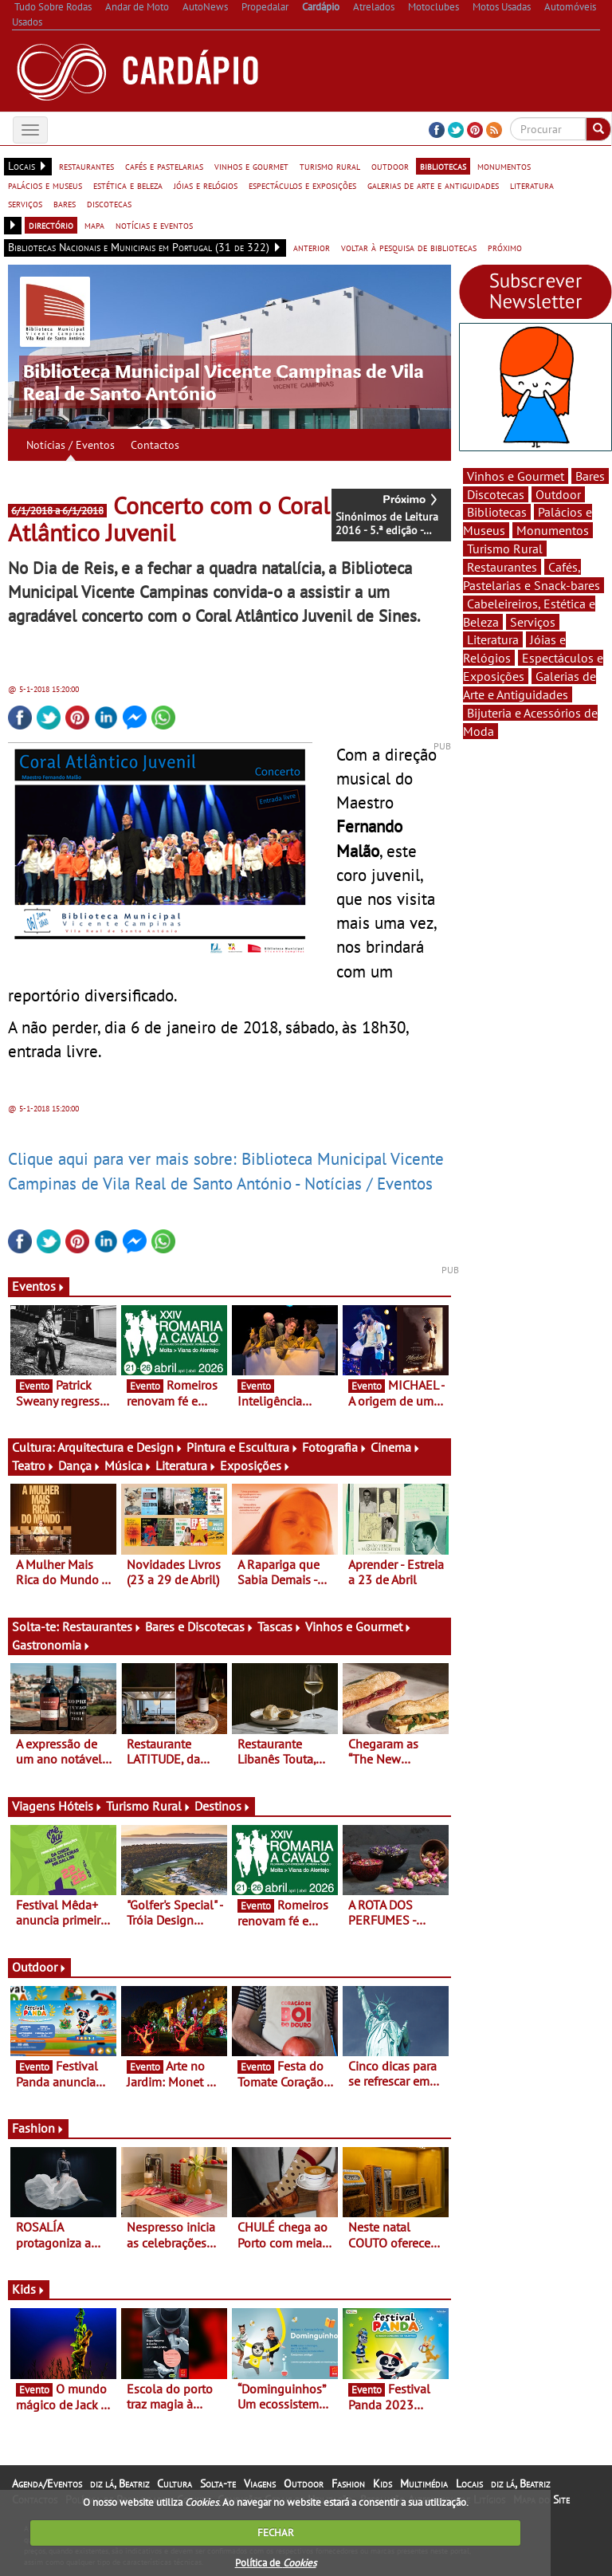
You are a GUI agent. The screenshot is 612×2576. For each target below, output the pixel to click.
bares (64, 203)
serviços (25, 203)
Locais (469, 2483)
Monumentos (552, 530)
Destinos (222, 1806)
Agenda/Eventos (47, 2483)
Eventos (38, 1286)
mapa (94, 225)
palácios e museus (45, 185)
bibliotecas (443, 166)
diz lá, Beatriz (119, 2483)
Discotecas (495, 494)
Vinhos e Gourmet (358, 1626)
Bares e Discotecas (199, 1626)
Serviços (532, 622)
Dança (79, 1465)
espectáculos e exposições (302, 185)
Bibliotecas (497, 512)
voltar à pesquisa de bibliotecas (409, 247)
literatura (532, 185)
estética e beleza (128, 185)
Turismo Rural (148, 1806)
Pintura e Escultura (242, 1447)
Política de (275, 2563)
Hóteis (80, 1806)
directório (51, 225)
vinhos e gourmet (251, 166)
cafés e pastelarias (164, 166)
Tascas (279, 1626)
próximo (505, 247)
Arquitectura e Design (120, 1447)
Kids (28, 2289)
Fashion (38, 2128)
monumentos (504, 166)
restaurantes (86, 166)
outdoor (390, 166)
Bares (590, 476)
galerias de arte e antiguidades (433, 185)
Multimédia (424, 2483)
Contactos (155, 445)
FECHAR (275, 2532)
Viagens (260, 2483)
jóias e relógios (205, 185)
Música (128, 1465)
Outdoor (39, 1967)
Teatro (33, 1465)
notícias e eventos (154, 225)
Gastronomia (51, 1645)
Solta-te (218, 2483)
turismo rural (330, 166)
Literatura (186, 1465)
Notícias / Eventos (70, 445)
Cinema (396, 1447)
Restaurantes (102, 1626)
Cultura (174, 2483)
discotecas (109, 203)
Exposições (255, 1465)
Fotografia (334, 1447)
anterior (311, 247)
